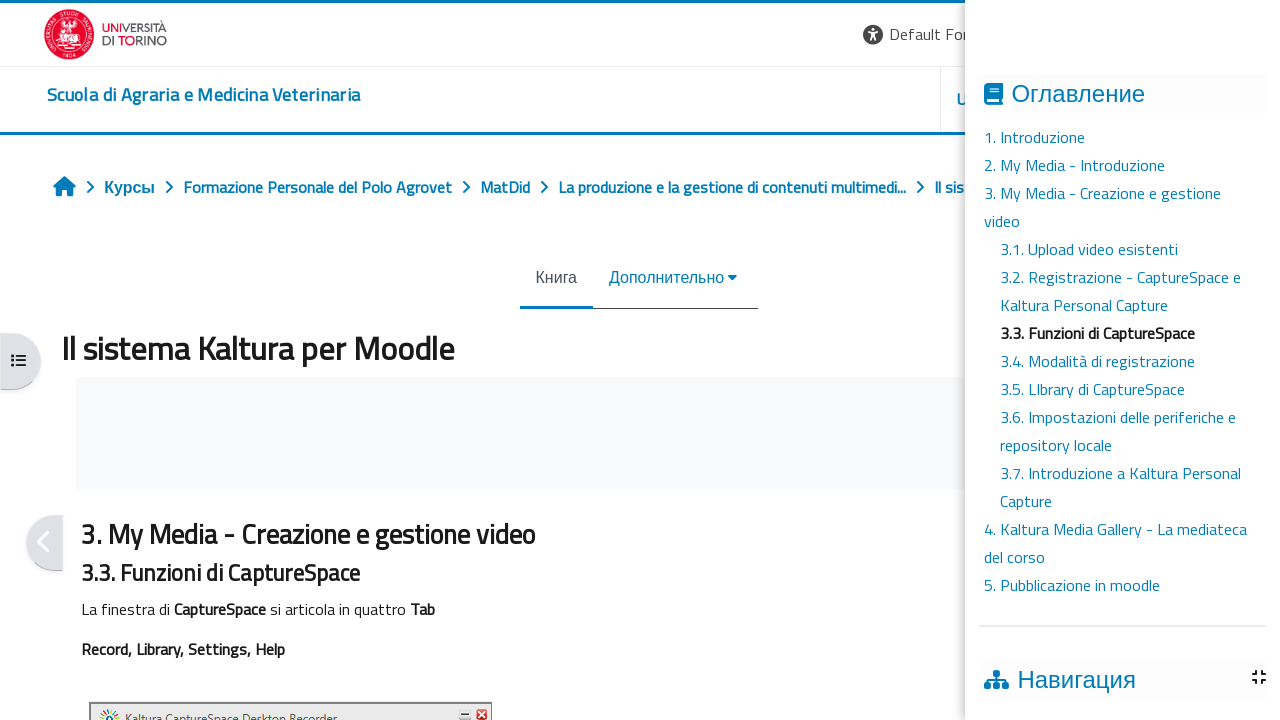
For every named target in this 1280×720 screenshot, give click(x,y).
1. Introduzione (1034, 137)
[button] (939, 34)
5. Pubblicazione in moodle (1072, 585)
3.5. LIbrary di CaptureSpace (1092, 389)
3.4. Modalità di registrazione (1097, 361)
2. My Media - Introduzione (1074, 165)
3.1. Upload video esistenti (1089, 249)
